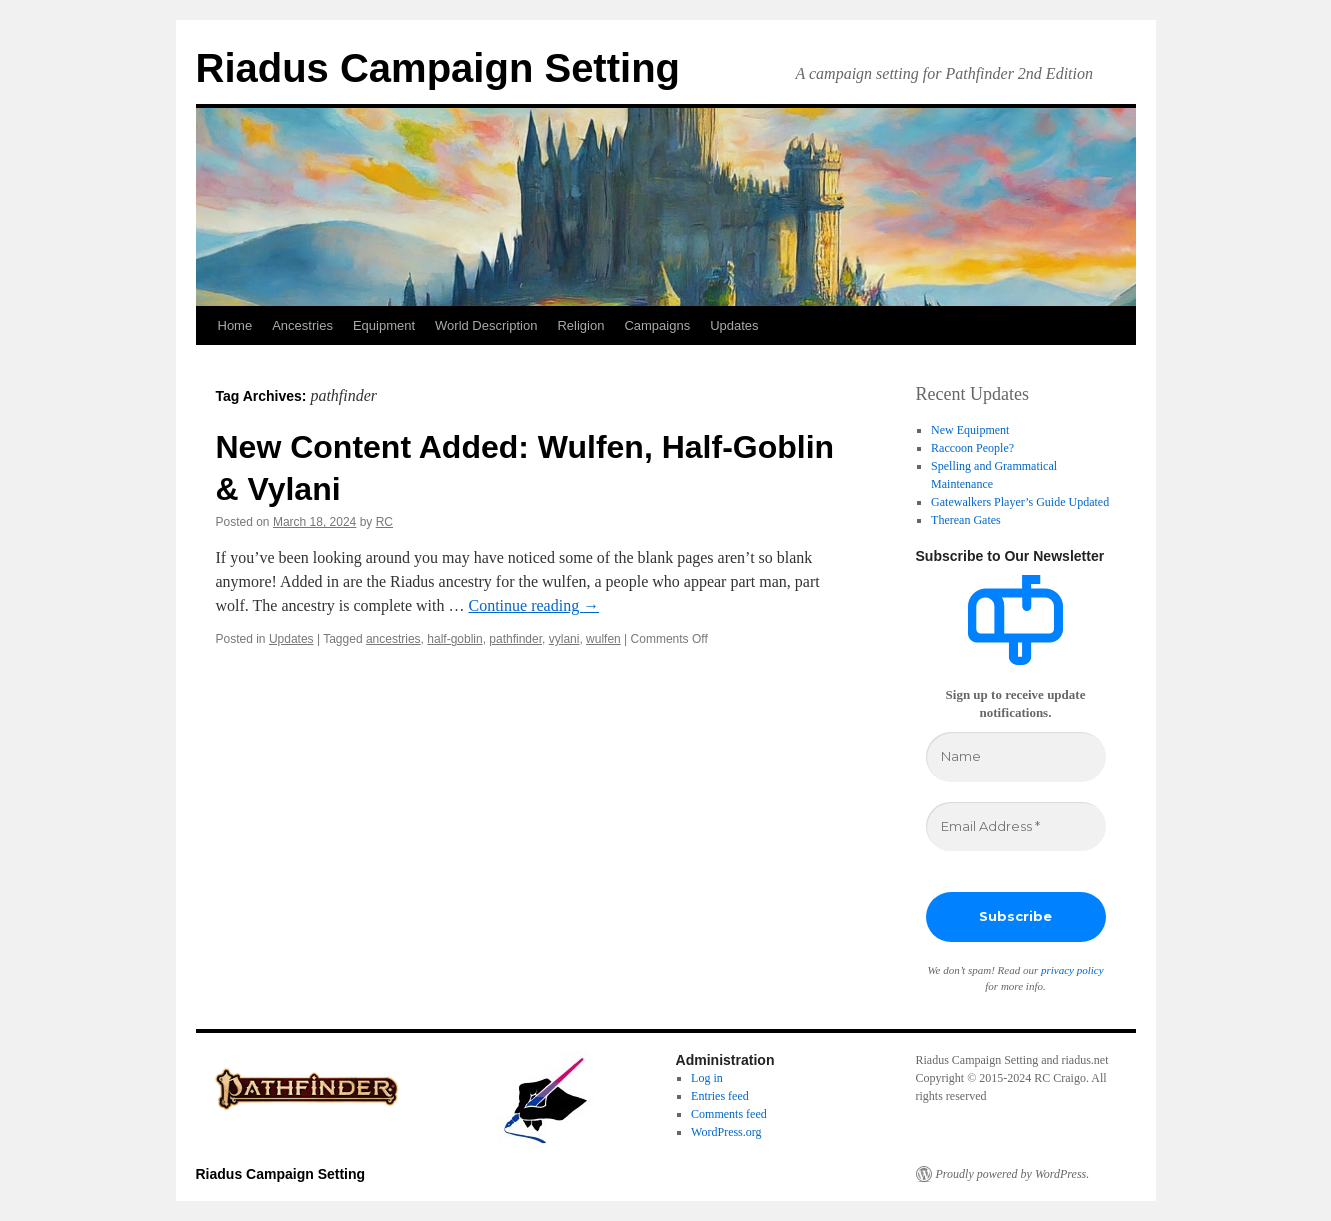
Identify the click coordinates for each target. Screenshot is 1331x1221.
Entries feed (720, 1096)
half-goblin (454, 639)
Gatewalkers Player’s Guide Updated (1020, 502)
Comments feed (729, 1114)
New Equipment (970, 430)
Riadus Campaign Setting (438, 68)
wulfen (603, 639)
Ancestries (302, 325)
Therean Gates (966, 520)
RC (384, 522)
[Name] (1016, 757)
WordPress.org (726, 1132)
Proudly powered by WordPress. (1013, 1174)
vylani (564, 639)
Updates (734, 325)
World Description (486, 325)
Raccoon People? (972, 448)
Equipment (384, 325)
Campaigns (657, 325)
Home (235, 325)
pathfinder (515, 639)
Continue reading (533, 605)
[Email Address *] (1016, 827)
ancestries (393, 639)
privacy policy (1072, 970)
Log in (707, 1078)
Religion (580, 325)
